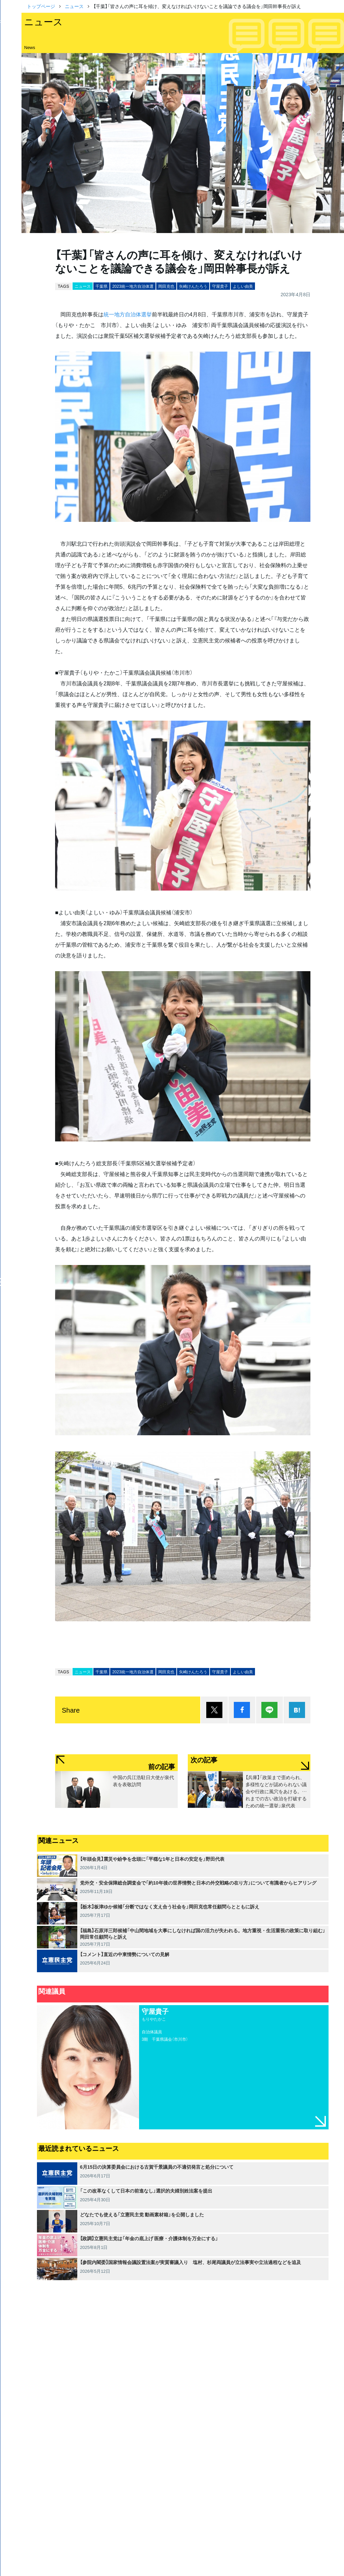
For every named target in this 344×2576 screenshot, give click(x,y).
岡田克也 (166, 286)
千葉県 (101, 286)
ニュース (74, 6)
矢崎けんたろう (193, 286)
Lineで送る (269, 1710)
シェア (242, 1710)
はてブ (297, 1710)
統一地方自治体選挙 (127, 314)
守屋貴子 (220, 286)
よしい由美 (243, 286)
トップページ (41, 6)
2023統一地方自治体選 (133, 286)
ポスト (214, 1710)
